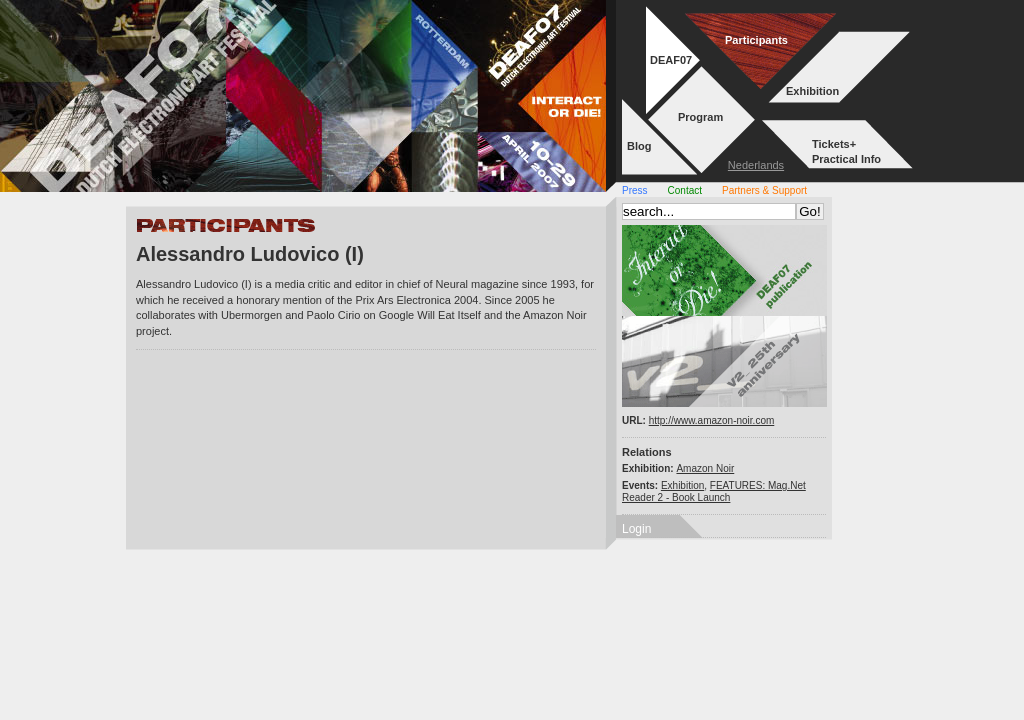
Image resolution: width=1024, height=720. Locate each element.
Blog (639, 146)
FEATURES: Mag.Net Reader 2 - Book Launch (714, 491)
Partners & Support (764, 190)
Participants (756, 40)
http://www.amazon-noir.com (712, 420)
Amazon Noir (705, 468)
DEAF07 (671, 60)
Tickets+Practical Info (846, 151)
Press (635, 190)
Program (700, 117)
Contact (685, 190)
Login (636, 529)
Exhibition (812, 91)
